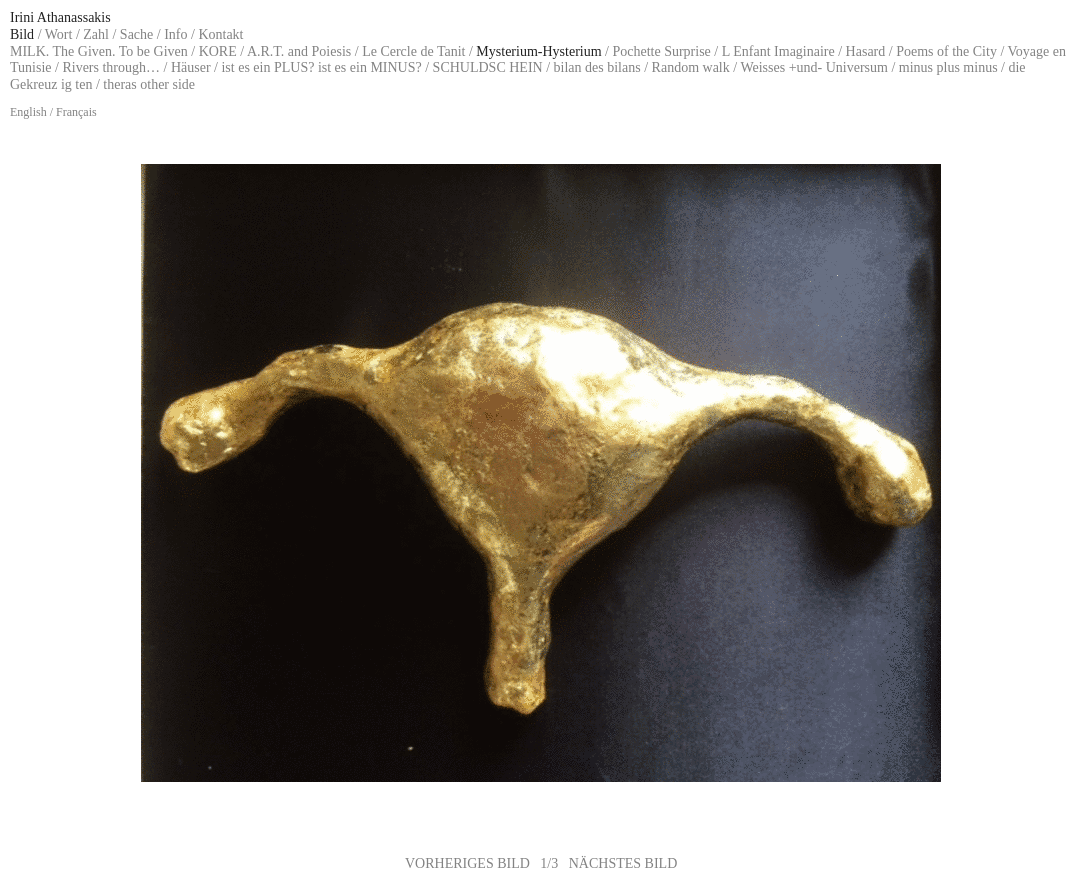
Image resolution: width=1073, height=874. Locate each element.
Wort (59, 34)
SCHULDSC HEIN (488, 67)
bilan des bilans (597, 67)
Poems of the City (946, 51)
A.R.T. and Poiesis (299, 51)
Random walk (691, 67)
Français (76, 112)
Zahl (96, 34)
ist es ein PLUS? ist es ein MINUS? (321, 67)
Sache (136, 34)
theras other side (149, 84)
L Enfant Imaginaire (778, 51)
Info (175, 34)
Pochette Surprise (661, 51)
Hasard (866, 51)
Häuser (191, 67)
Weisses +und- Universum (814, 67)
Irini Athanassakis (60, 17)
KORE (218, 51)
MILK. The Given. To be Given (99, 51)
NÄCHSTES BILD (623, 863)
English (28, 112)
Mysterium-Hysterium (538, 51)
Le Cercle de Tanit (413, 51)
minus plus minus (948, 67)
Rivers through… (111, 67)
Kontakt (220, 34)
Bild (22, 34)
